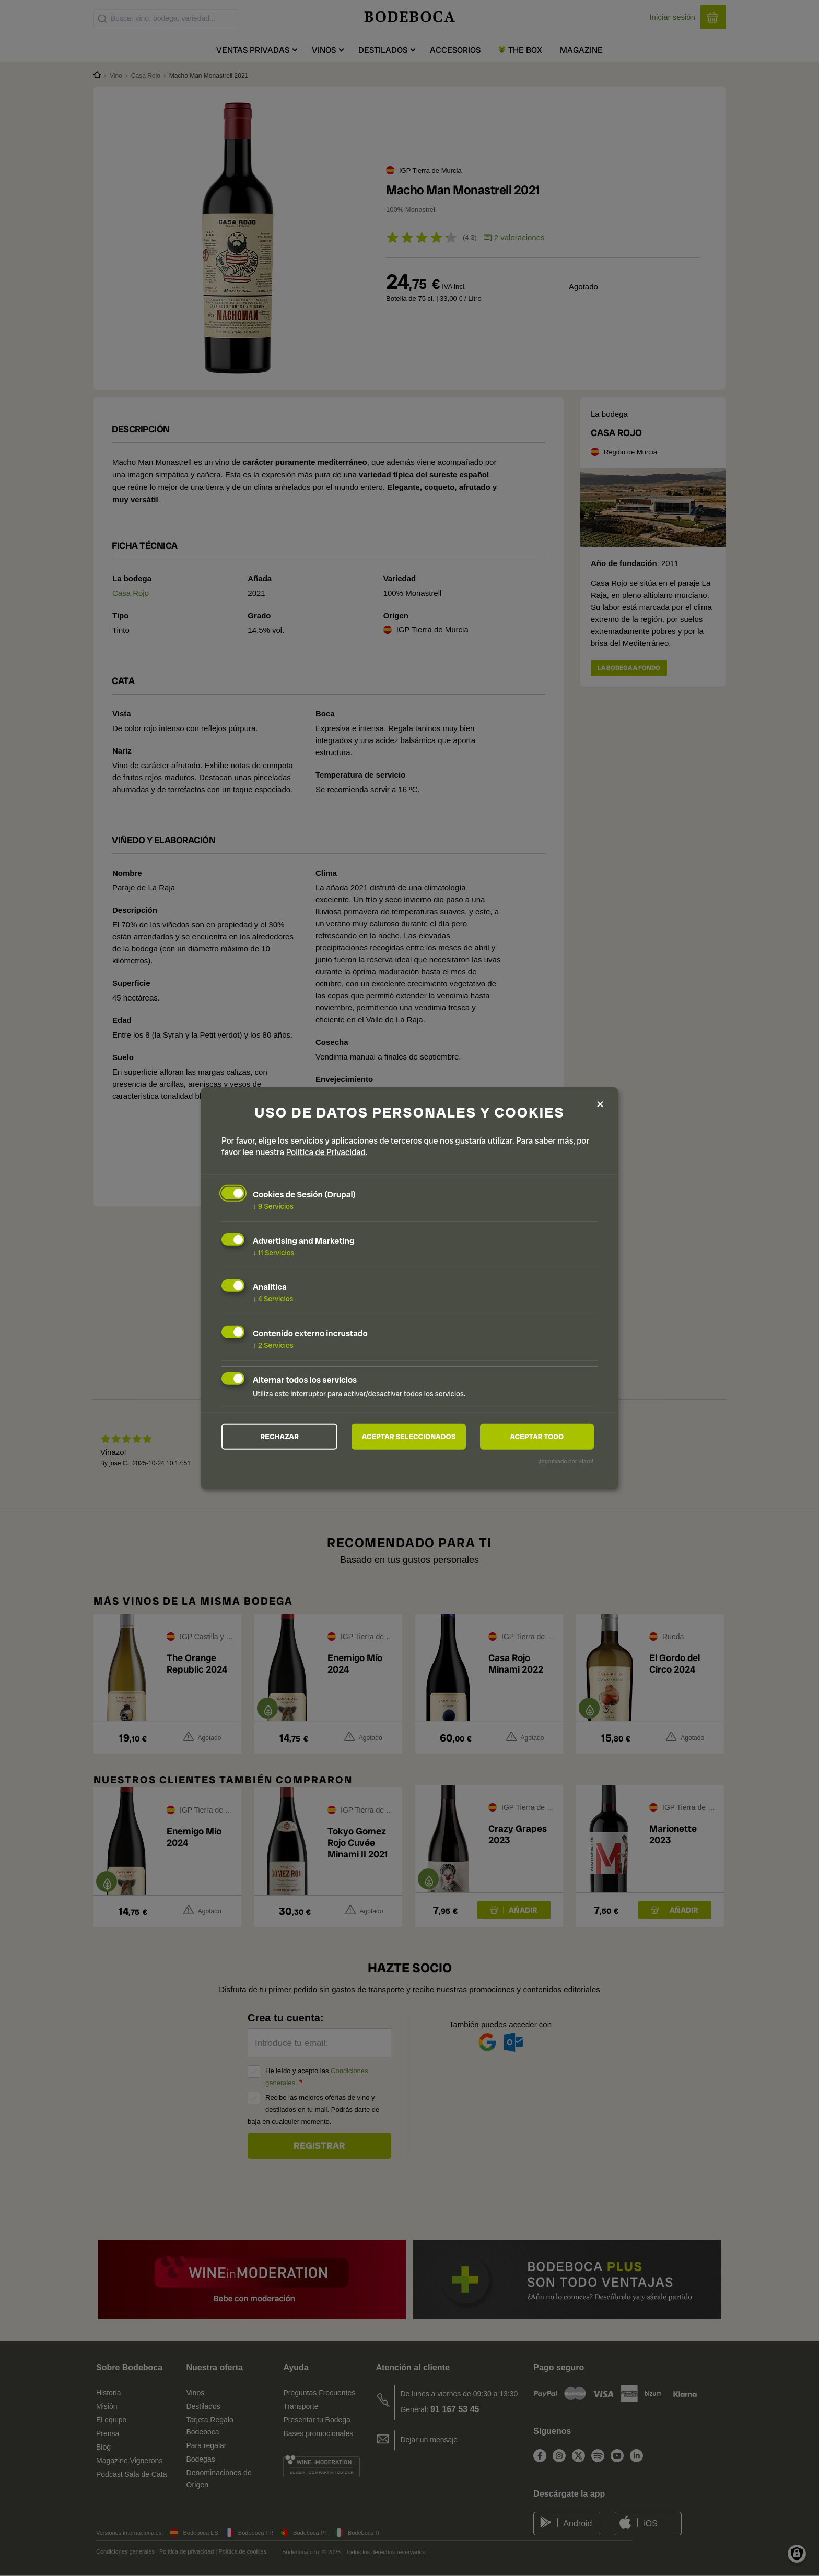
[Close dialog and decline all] (600, 1103)
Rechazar (279, 1436)
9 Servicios (273, 1206)
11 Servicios (273, 1252)
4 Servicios (273, 1298)
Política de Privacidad (326, 1152)
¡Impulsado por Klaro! (566, 1461)
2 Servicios (273, 1345)
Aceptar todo (537, 1436)
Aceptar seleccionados (409, 1436)
